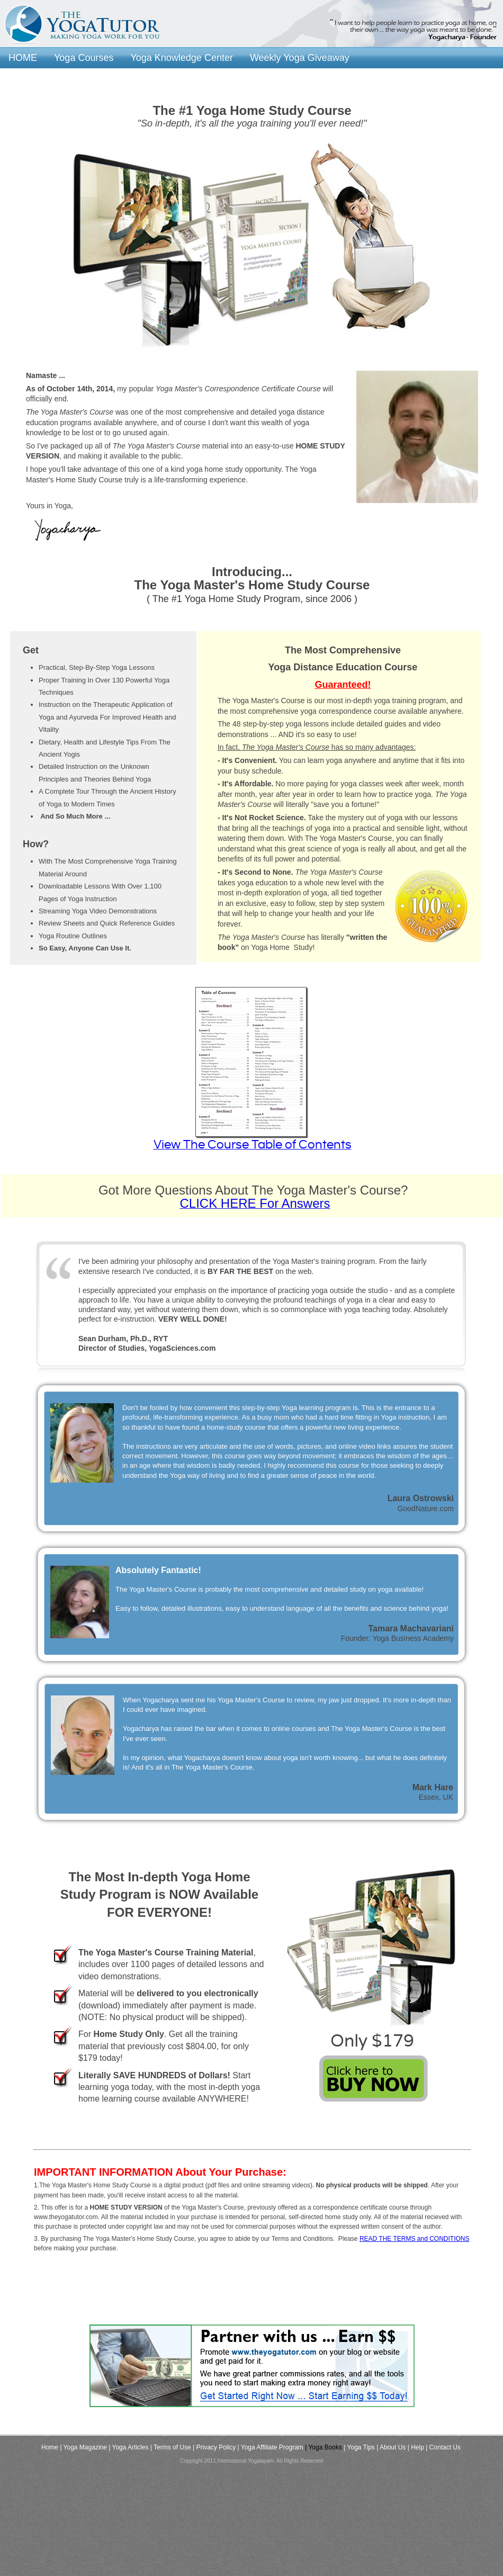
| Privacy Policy (214, 2447)
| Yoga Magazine (83, 2447)
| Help (416, 2447)
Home (49, 2447)
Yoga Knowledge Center (181, 57)
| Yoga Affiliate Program (270, 2447)
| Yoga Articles (128, 2447)
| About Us (391, 2447)
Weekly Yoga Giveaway (299, 57)
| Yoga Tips (359, 2447)
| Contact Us (443, 2447)
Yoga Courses (83, 57)
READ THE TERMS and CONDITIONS (415, 2238)
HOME (22, 57)
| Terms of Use (170, 2447)
